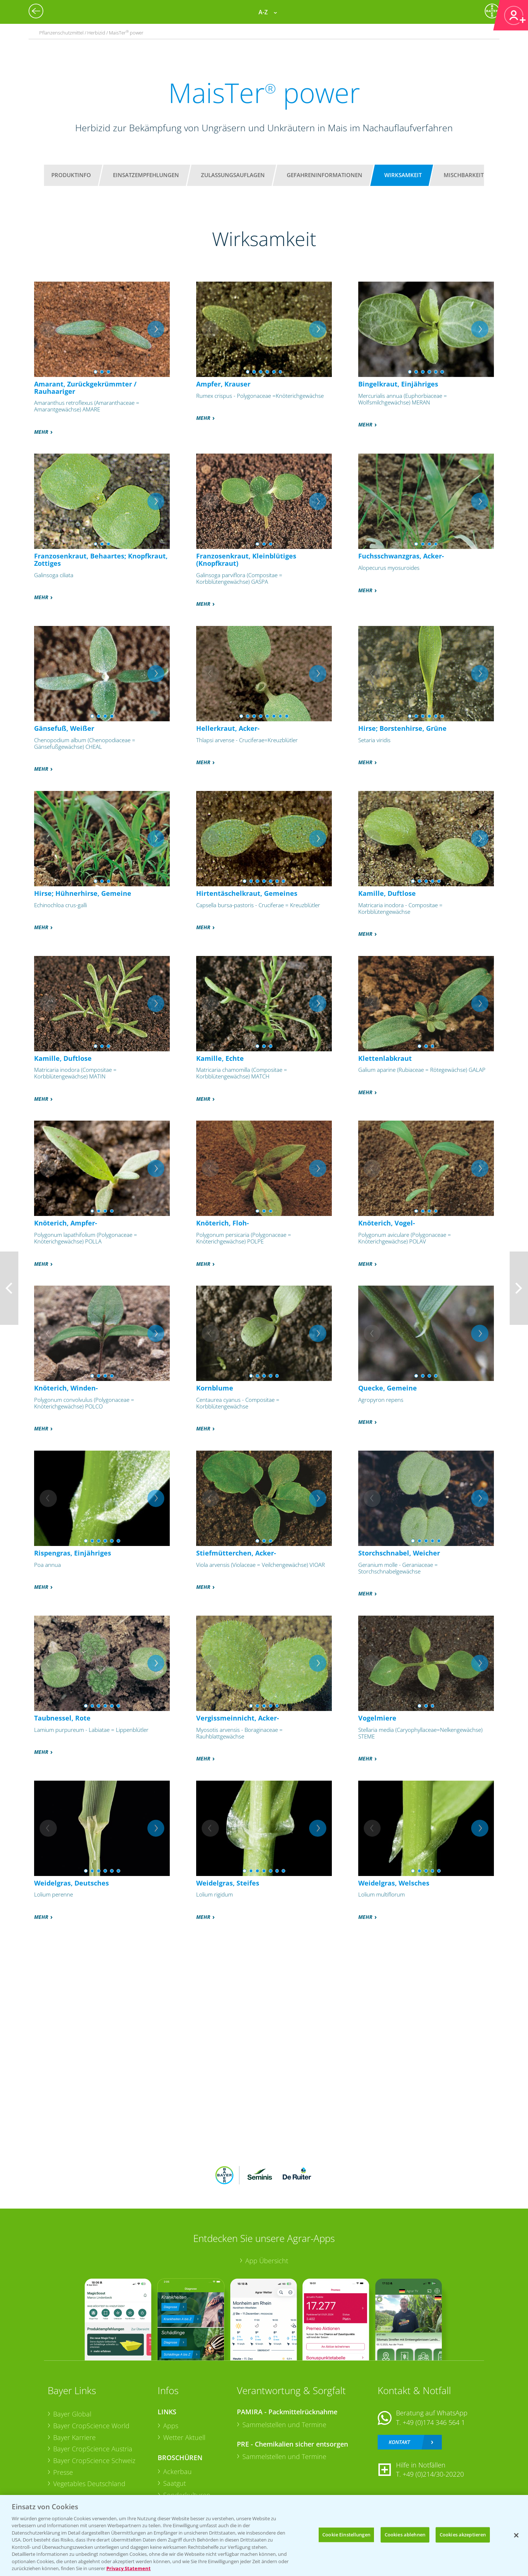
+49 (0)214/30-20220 (433, 2474)
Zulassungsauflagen (233, 175)
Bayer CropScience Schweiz (94, 2460)
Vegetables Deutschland (89, 2483)
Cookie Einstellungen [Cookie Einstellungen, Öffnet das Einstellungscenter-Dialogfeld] (346, 2534)
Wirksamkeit (403, 175)
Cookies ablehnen (405, 2534)
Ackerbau (177, 2471)
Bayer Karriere (74, 2437)
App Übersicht (266, 2260)
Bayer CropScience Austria (92, 2448)
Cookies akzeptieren (463, 2534)
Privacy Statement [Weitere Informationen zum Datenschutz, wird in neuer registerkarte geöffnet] (128, 2568)
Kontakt (399, 2441)
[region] (264, 2535)
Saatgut (174, 2483)
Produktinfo (71, 175)
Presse (63, 2472)
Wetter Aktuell (184, 2437)
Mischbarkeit (464, 175)
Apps (170, 2425)
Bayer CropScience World (91, 2425)
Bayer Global (72, 2414)
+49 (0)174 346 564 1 (434, 2422)
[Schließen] (516, 2535)
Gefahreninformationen (324, 175)
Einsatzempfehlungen (146, 175)
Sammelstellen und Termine (284, 2424)
